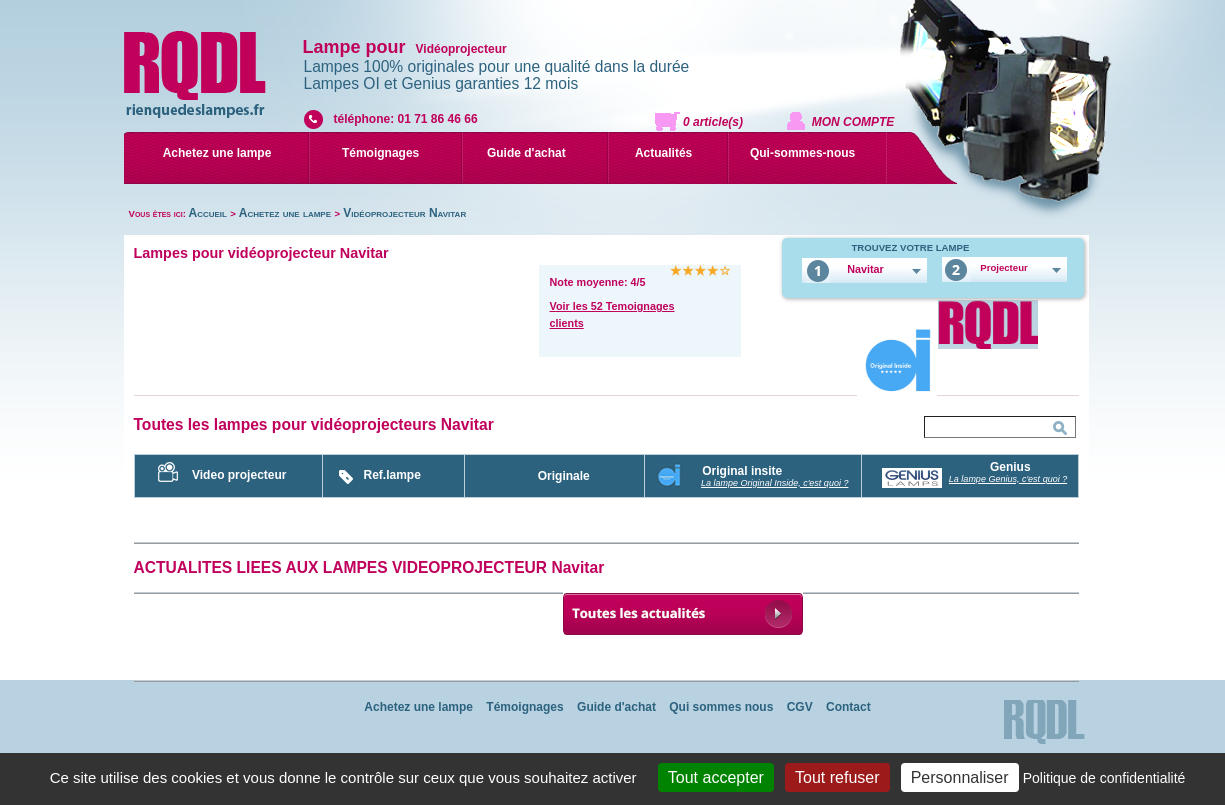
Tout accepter (716, 777)
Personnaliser (960, 777)
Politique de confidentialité (1104, 778)
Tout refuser (837, 777)
